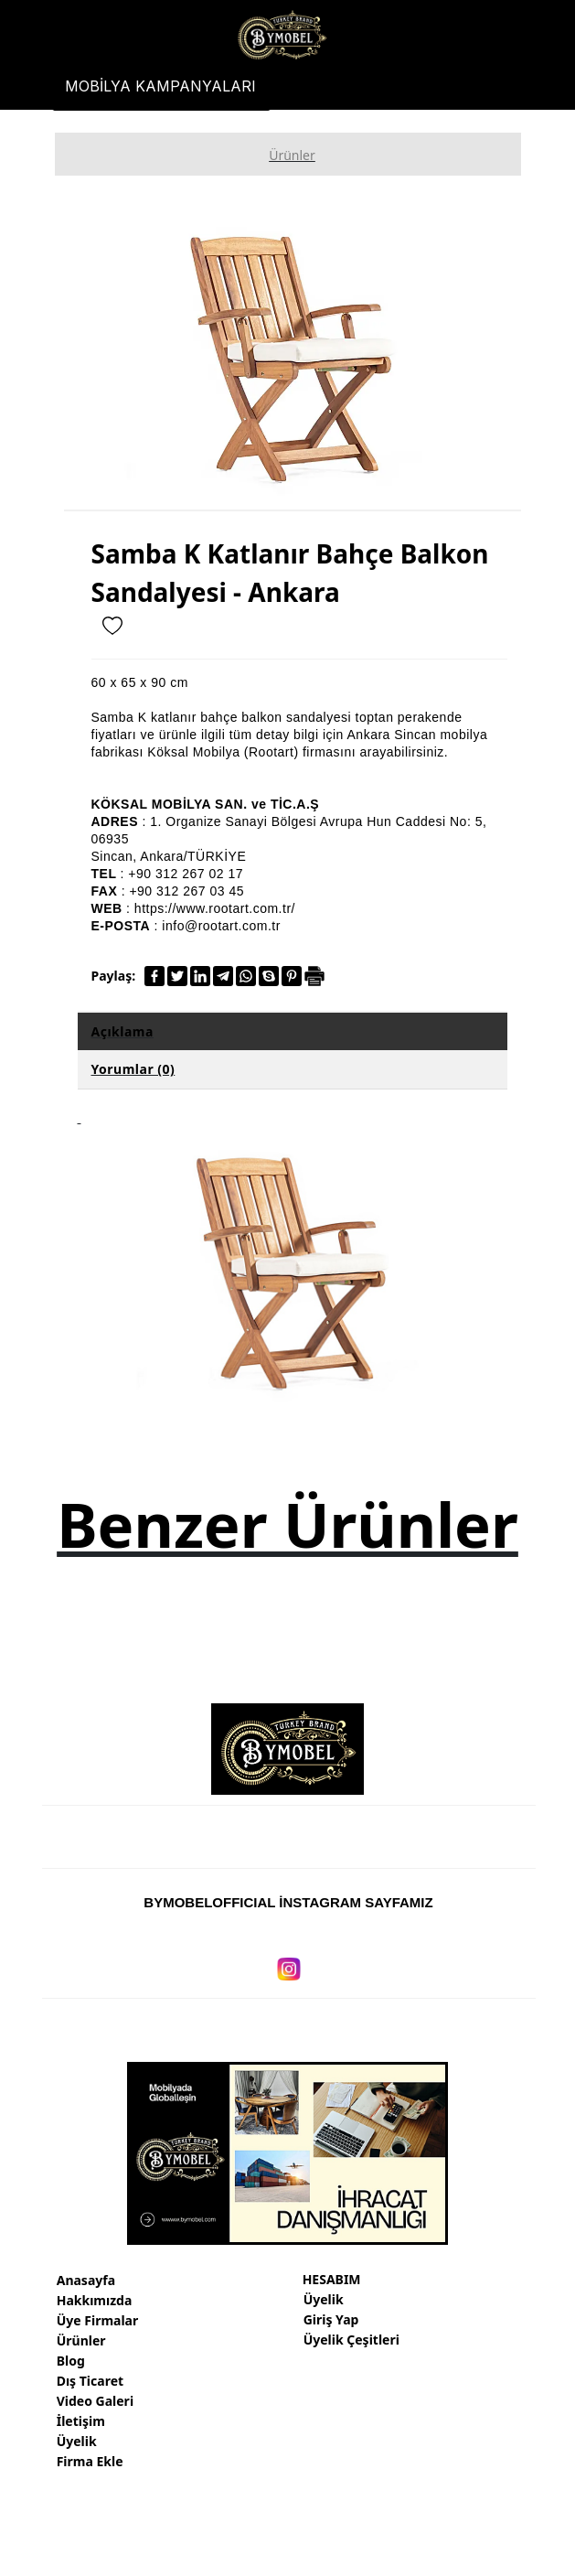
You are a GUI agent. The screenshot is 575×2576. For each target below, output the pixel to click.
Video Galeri (95, 2401)
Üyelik (77, 2441)
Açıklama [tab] (122, 1031)
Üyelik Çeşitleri (351, 2339)
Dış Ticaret (90, 2380)
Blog (71, 2360)
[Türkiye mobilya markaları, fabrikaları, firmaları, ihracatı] (281, 35)
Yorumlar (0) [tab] (133, 1069)
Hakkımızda (95, 2300)
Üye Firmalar (98, 2320)
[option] (292, 356)
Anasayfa (86, 2280)
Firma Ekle (90, 2461)
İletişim (81, 2421)
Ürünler (81, 2340)
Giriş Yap (331, 2319)
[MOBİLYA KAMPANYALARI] (161, 86)
